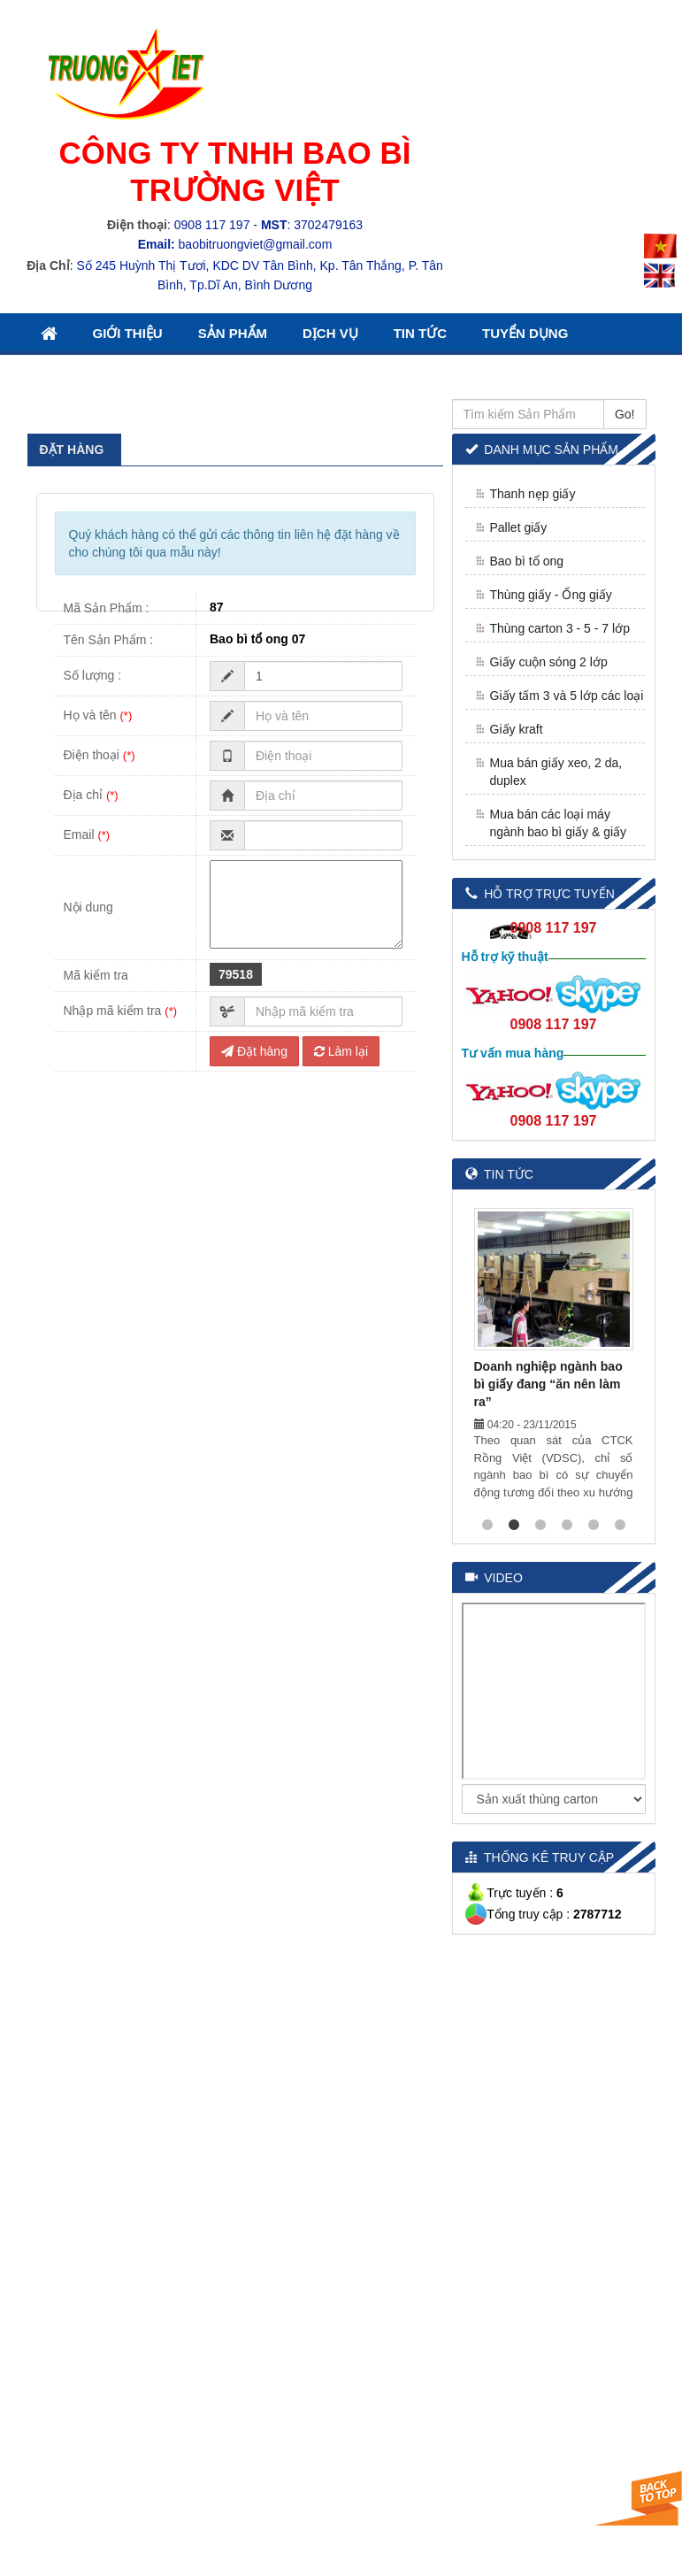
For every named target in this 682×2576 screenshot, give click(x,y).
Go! (625, 414)
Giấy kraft (516, 729)
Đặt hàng (254, 1051)
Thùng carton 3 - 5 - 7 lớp (560, 628)
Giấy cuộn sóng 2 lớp (549, 662)
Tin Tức (420, 333)
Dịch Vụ (330, 333)
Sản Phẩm (232, 333)
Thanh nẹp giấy (533, 494)
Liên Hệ (66, 373)
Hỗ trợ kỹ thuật (505, 957)
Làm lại (341, 1051)
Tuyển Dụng (525, 333)
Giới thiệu (128, 333)
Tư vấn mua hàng (513, 1053)
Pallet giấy (519, 527)
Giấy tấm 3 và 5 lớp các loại (567, 695)
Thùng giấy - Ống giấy (551, 595)
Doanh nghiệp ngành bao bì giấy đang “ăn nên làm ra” (548, 1384)
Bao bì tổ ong (527, 561)
